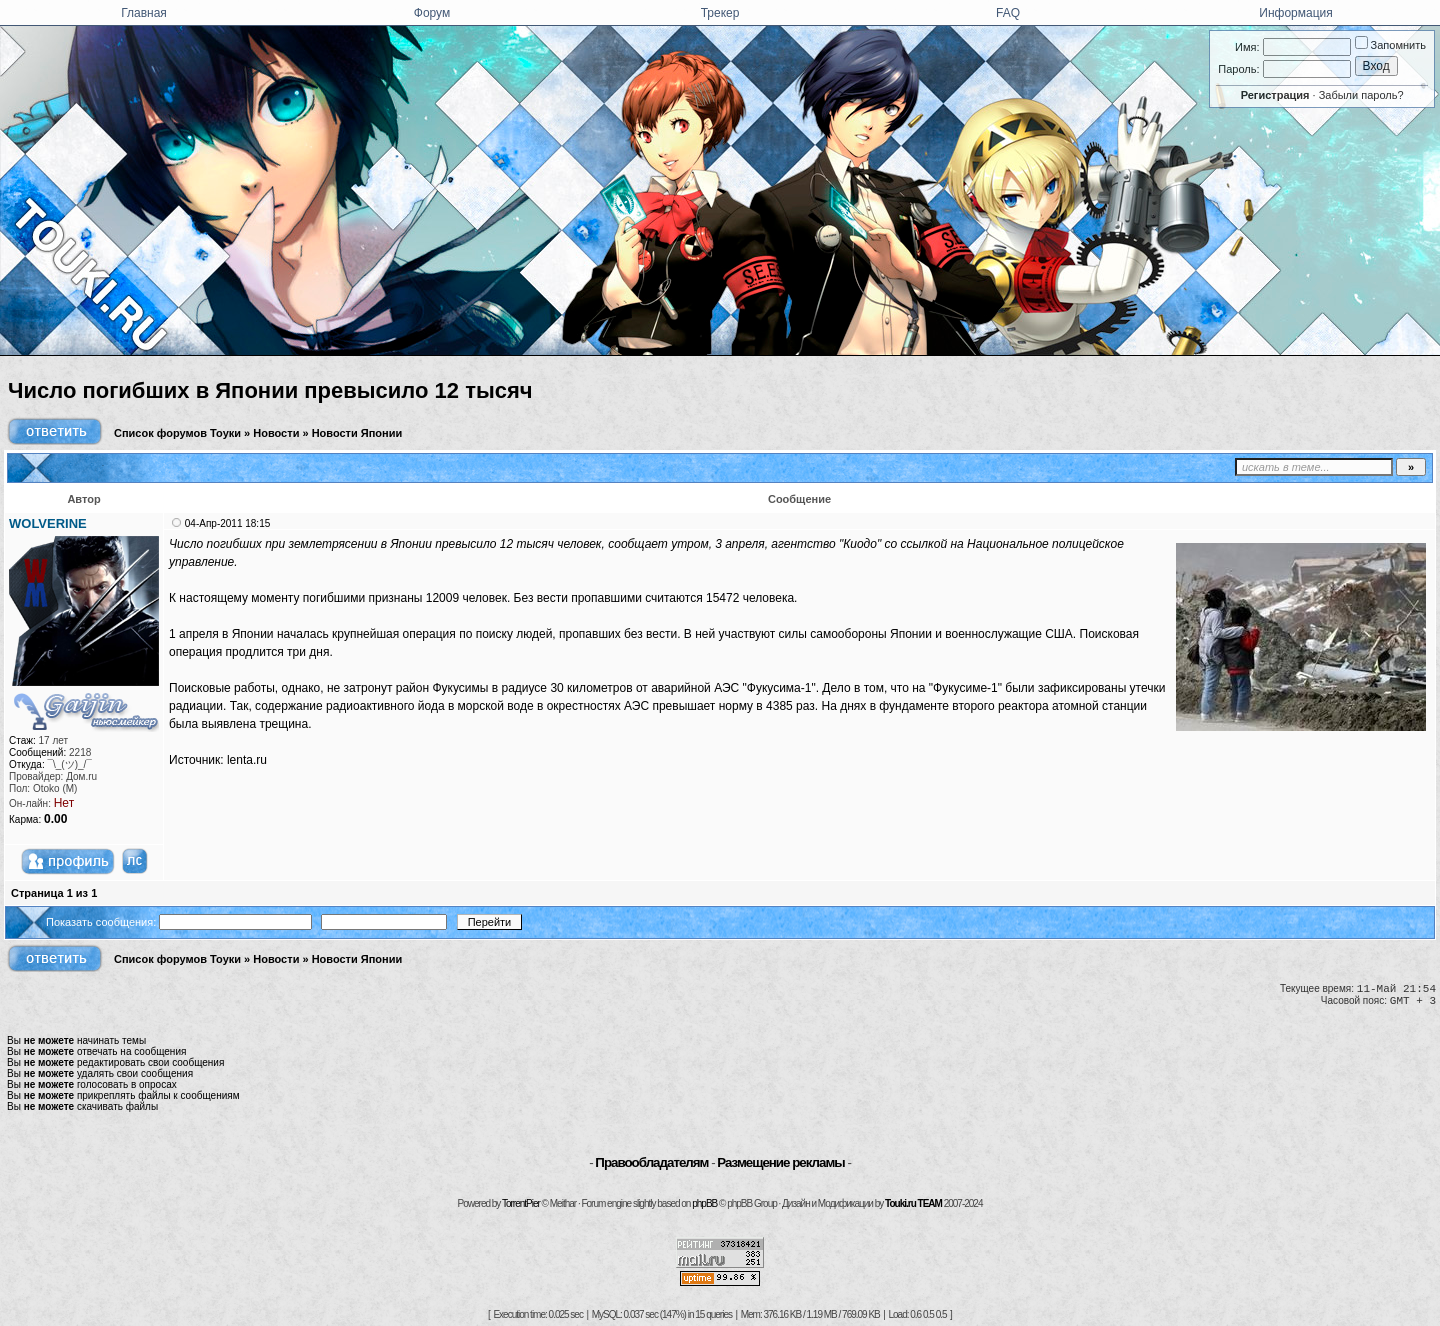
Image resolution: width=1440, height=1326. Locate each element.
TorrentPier (521, 1203)
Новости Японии (357, 433)
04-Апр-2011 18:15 (227, 523)
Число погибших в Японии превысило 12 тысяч (270, 390)
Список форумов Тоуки (177, 433)
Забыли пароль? (1361, 95)
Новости (276, 433)
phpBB (704, 1203)
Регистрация (1275, 95)
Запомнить (1390, 45)
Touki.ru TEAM (913, 1203)
